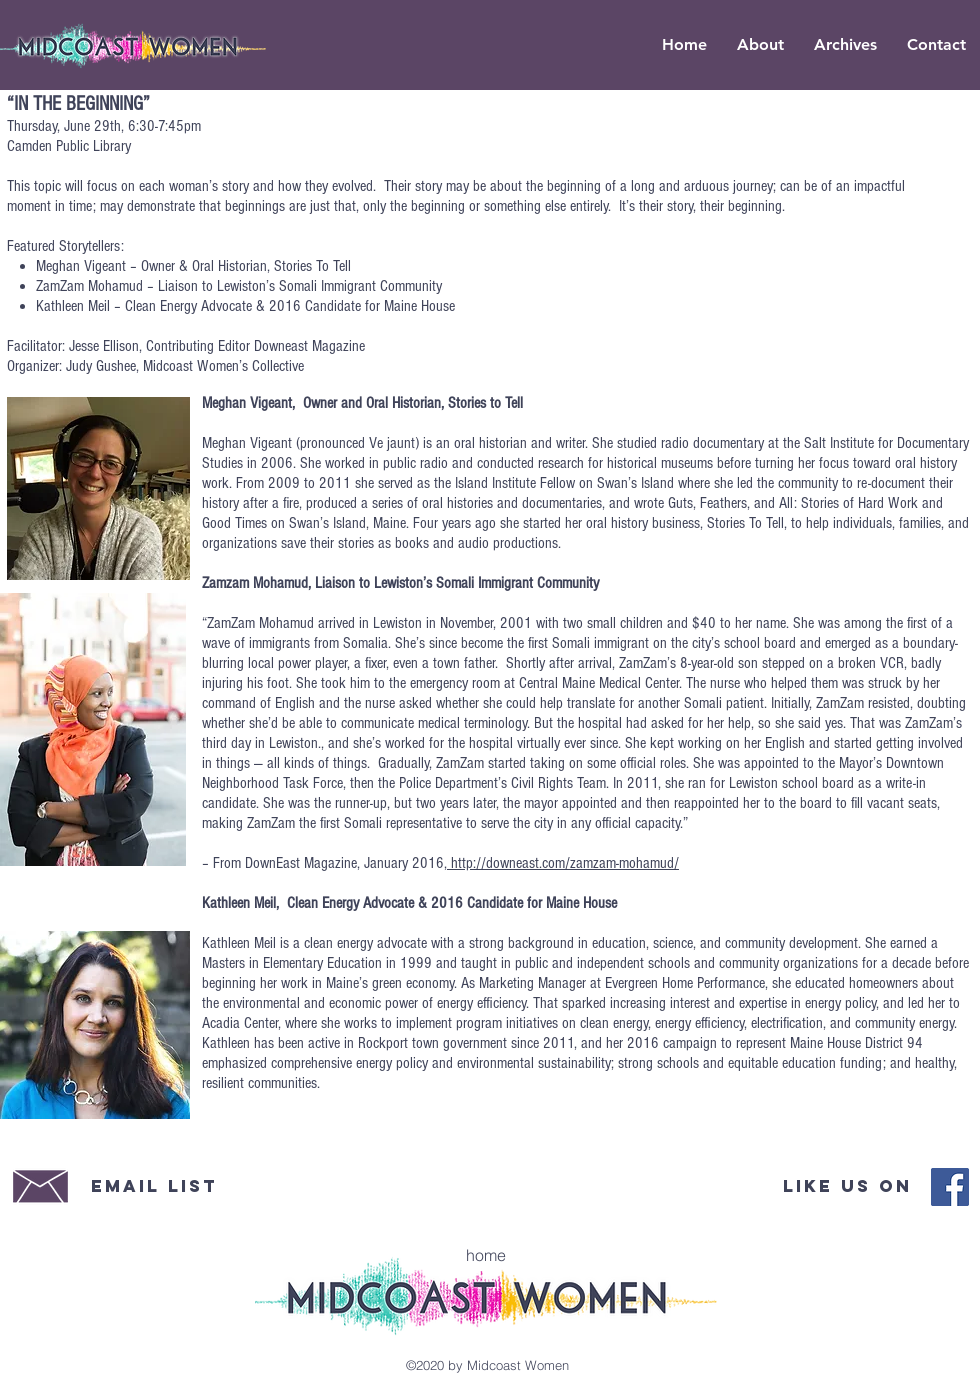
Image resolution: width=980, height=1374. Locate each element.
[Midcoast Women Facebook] (950, 1187)
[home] (486, 1255)
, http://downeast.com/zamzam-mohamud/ (561, 863)
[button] (845, 45)
